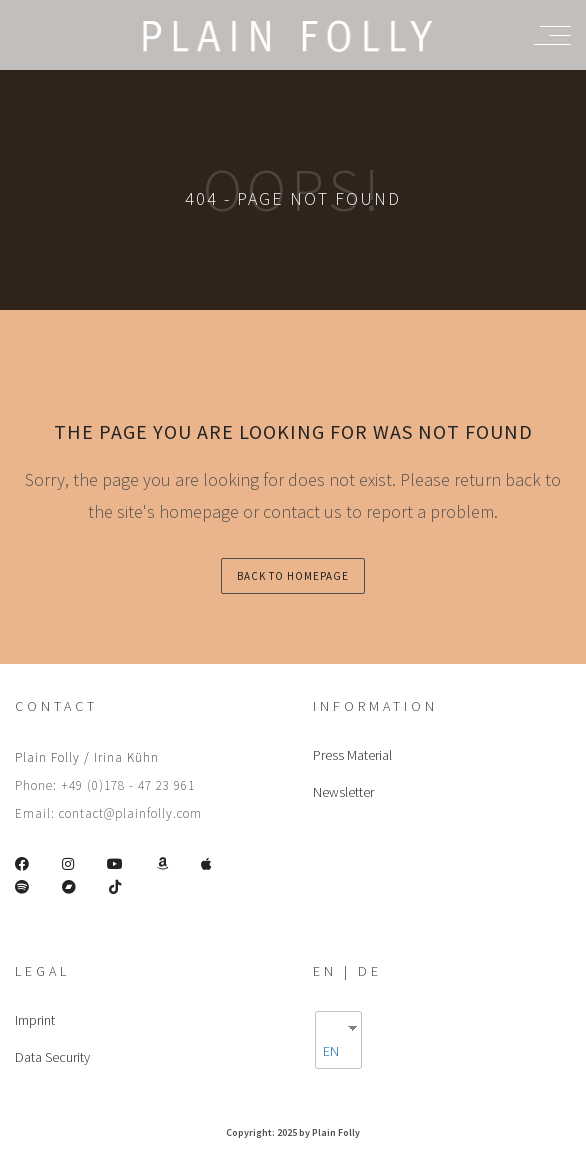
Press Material (352, 755)
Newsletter (343, 792)
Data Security (52, 1057)
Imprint (35, 1020)
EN (331, 1051)
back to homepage (293, 576)
